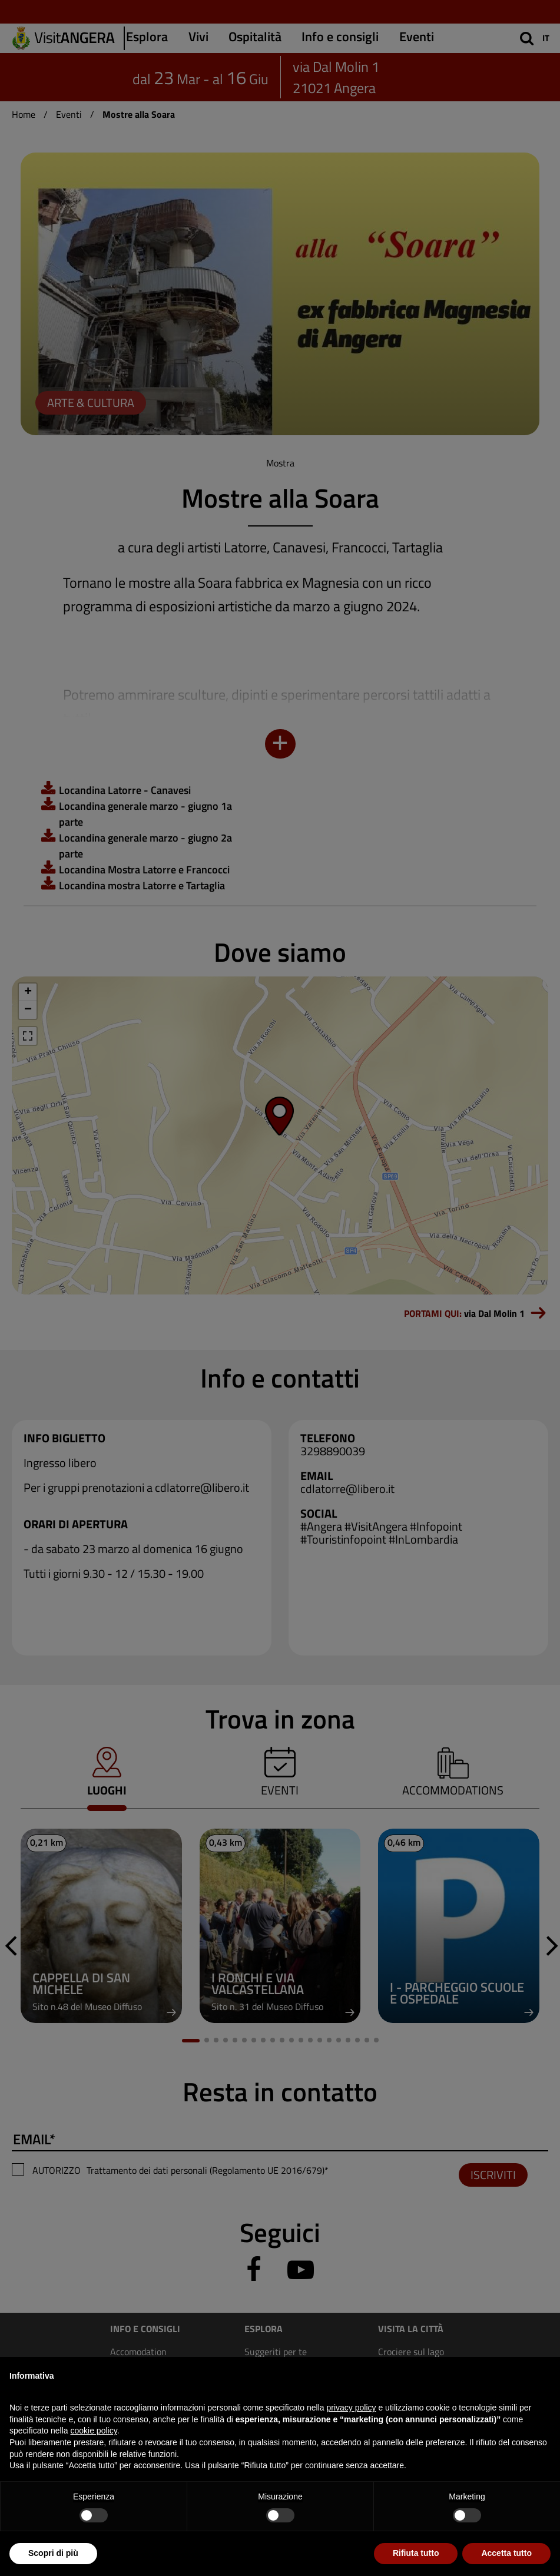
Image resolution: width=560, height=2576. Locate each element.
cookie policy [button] (94, 2430)
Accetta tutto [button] (506, 2553)
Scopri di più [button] (53, 2553)
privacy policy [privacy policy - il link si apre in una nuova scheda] (351, 2407)
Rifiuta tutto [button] (416, 2553)
